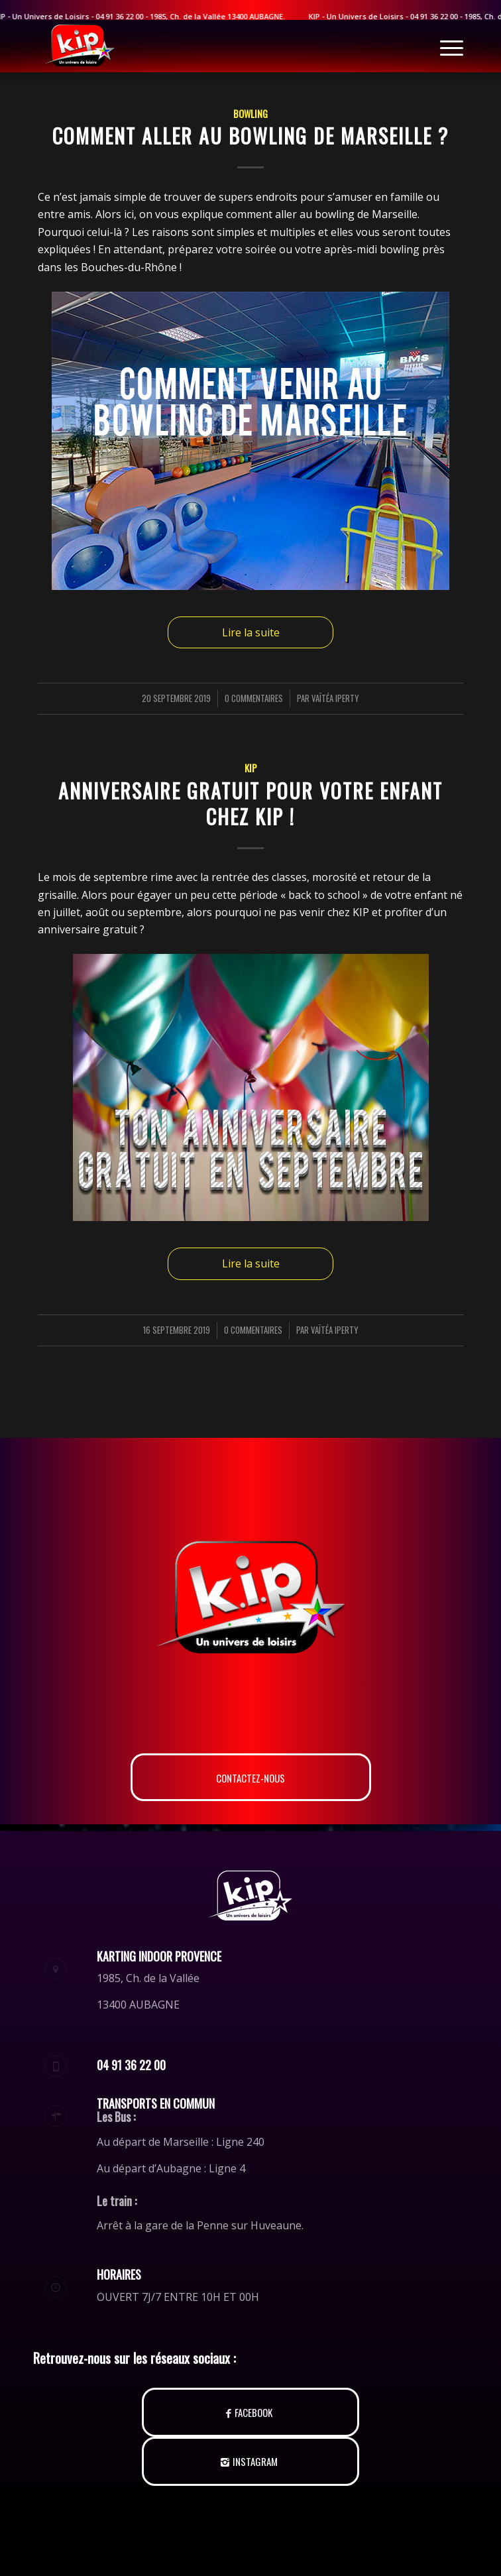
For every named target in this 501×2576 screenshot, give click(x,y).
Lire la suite (251, 632)
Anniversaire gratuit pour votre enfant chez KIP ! (250, 803)
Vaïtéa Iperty (335, 698)
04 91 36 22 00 (443, 16)
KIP (251, 768)
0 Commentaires (254, 698)
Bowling (250, 114)
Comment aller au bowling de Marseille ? (250, 135)
